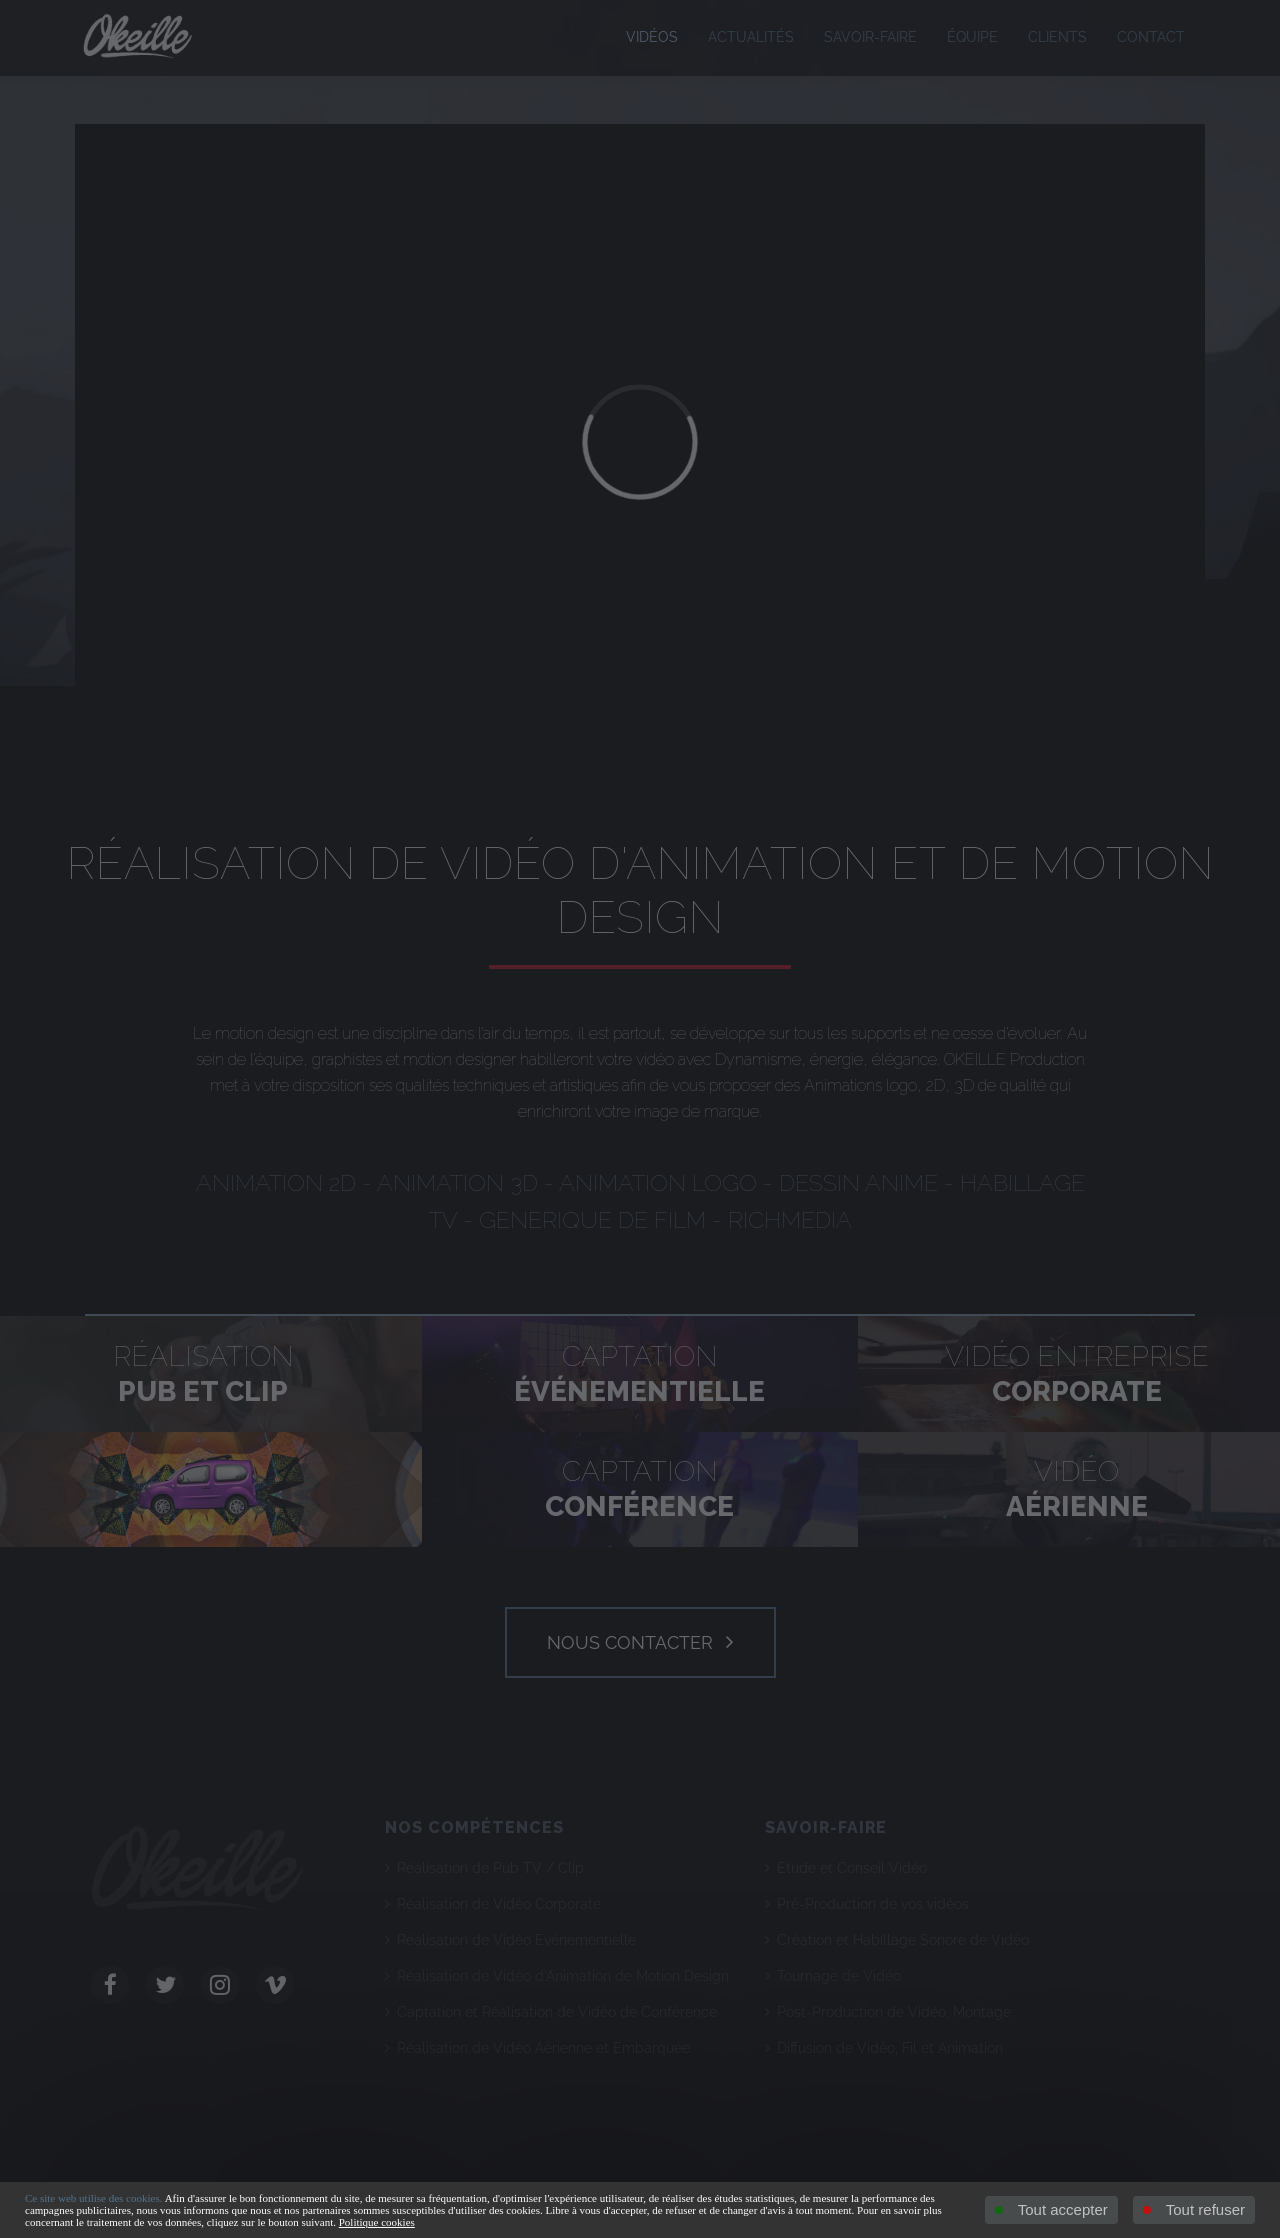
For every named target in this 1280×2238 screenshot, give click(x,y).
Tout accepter (1051, 2209)
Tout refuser (1194, 2209)
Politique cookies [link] (377, 2222)
